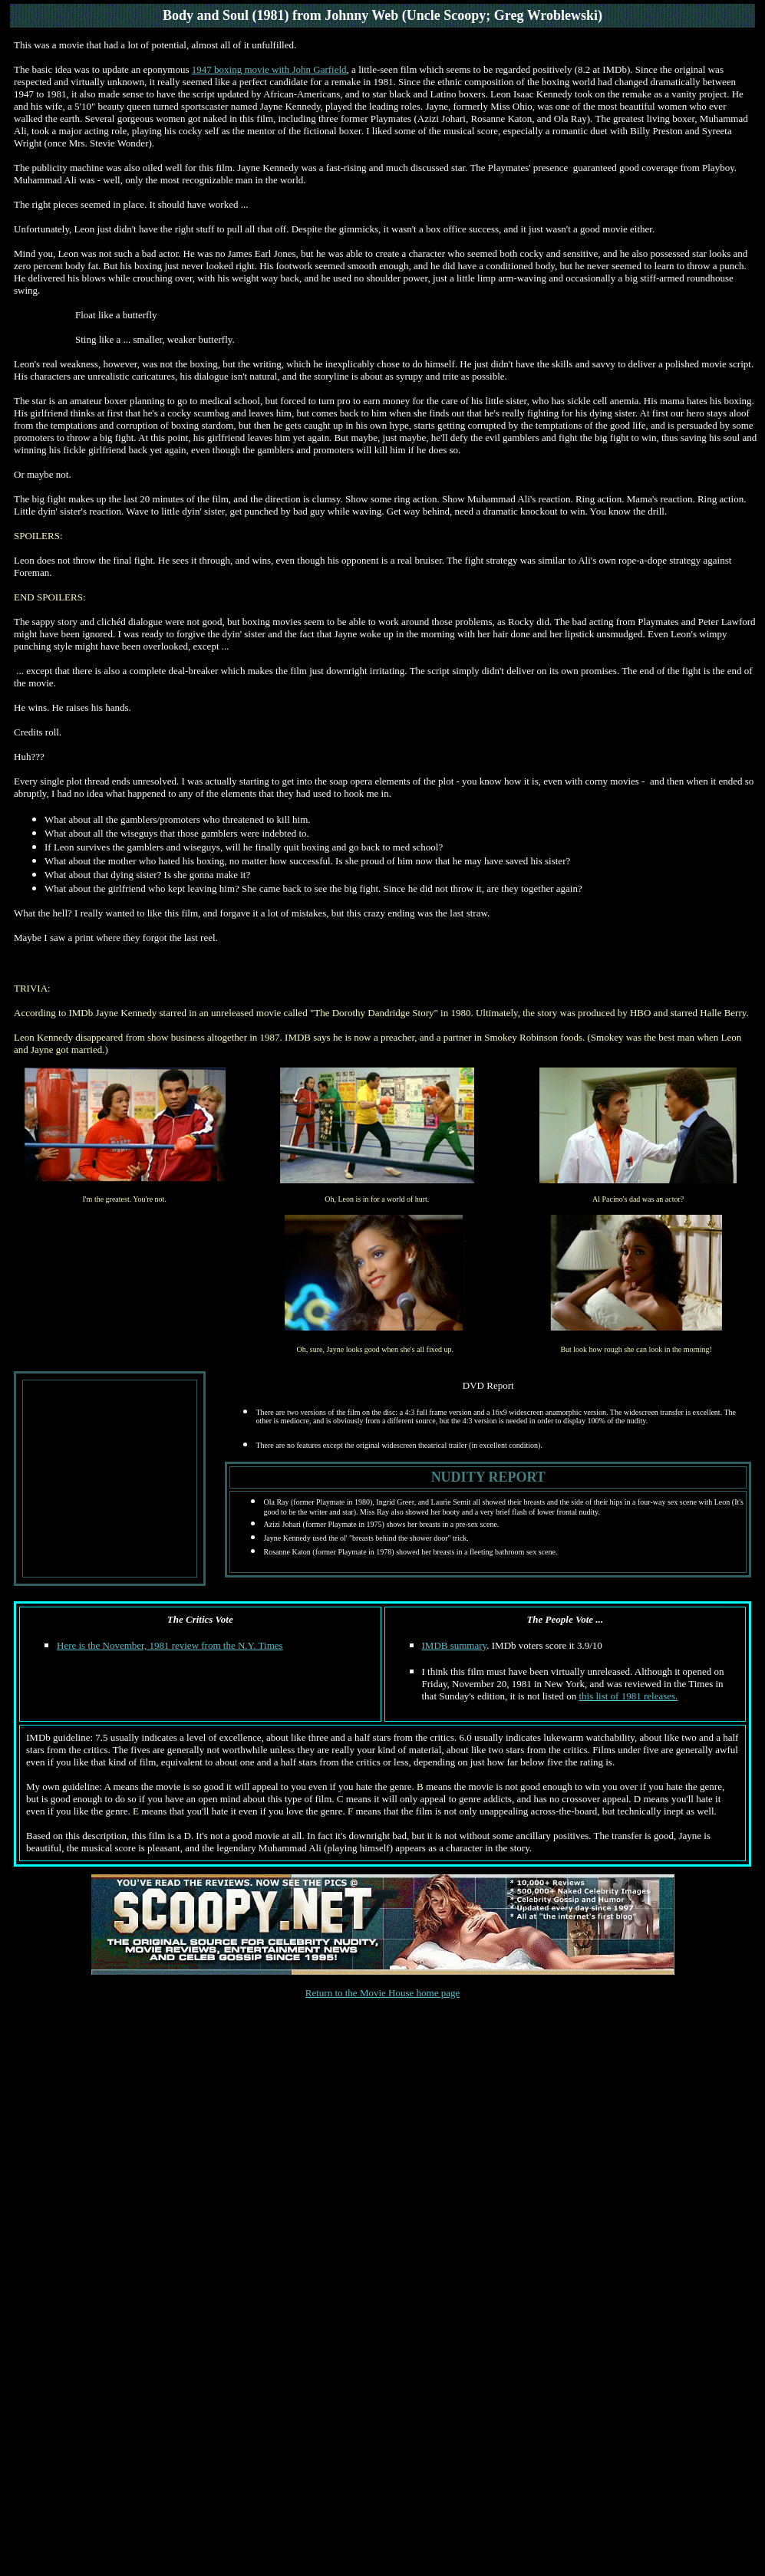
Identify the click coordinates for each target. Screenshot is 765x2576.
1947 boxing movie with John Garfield (269, 69)
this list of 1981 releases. (628, 1696)
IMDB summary (454, 1645)
